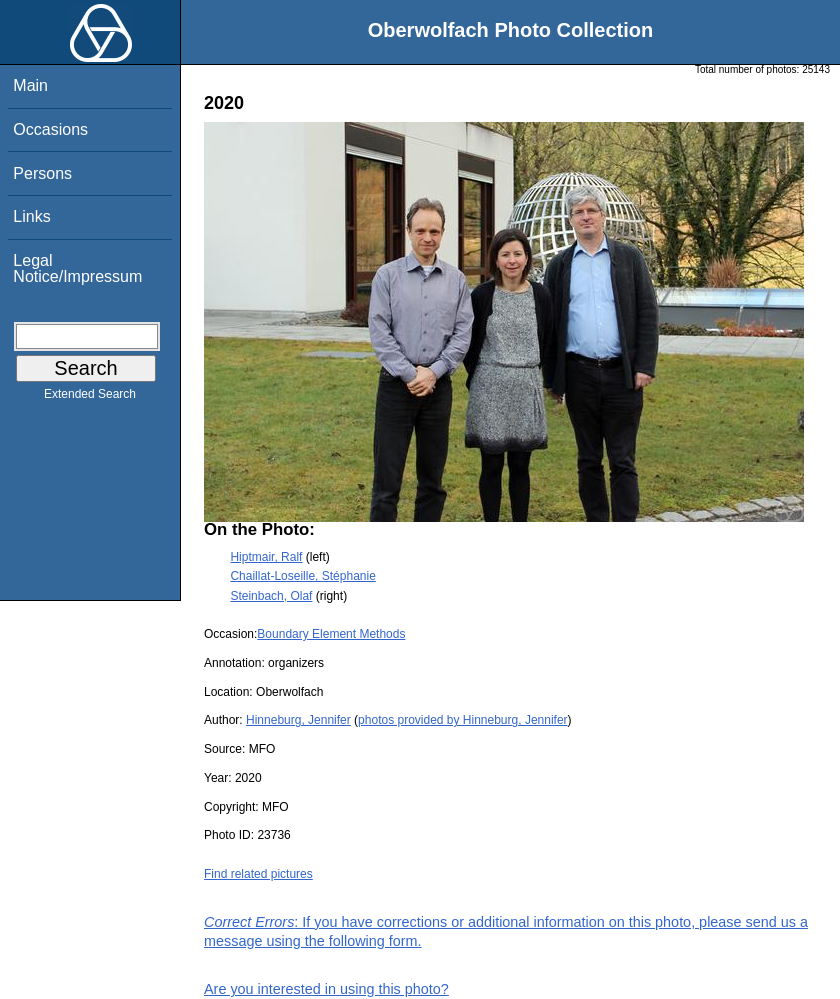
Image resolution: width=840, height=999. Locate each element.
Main (30, 85)
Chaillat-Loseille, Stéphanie (302, 576)
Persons (42, 173)
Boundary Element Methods (331, 634)
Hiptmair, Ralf (266, 557)
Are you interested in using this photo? (326, 989)
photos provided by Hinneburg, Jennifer (462, 720)
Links (31, 216)
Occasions (50, 129)
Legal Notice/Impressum (77, 268)
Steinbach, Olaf (271, 596)
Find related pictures (258, 874)
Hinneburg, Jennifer (298, 720)
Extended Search (90, 398)
